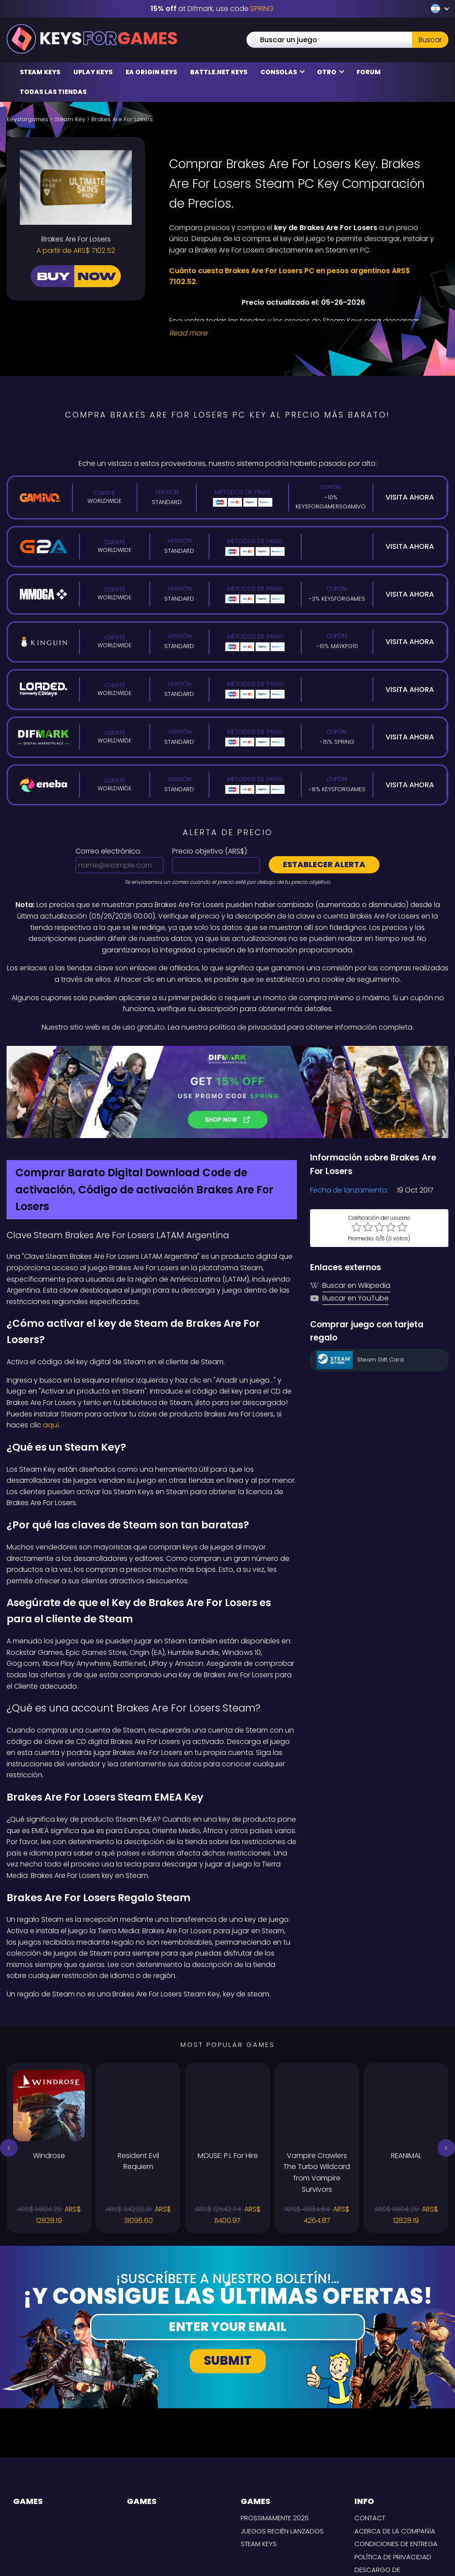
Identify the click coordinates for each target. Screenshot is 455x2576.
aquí (51, 1345)
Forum (369, 72)
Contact (369, 2437)
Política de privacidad (392, 2476)
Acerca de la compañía (394, 2450)
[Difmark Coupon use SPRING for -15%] (227, 1051)
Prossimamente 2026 (275, 2437)
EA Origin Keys (151, 72)
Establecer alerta (324, 864)
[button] (9, 2067)
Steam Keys (40, 72)
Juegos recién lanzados (282, 2450)
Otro (330, 72)
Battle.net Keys (218, 72)
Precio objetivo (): (210, 851)
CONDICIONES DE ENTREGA (395, 2463)
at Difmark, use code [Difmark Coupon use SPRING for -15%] (212, 9)
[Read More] (303, 333)
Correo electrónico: (108, 851)
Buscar (430, 40)
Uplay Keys (92, 72)
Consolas (282, 72)
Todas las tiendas (53, 91)
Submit (228, 2280)
